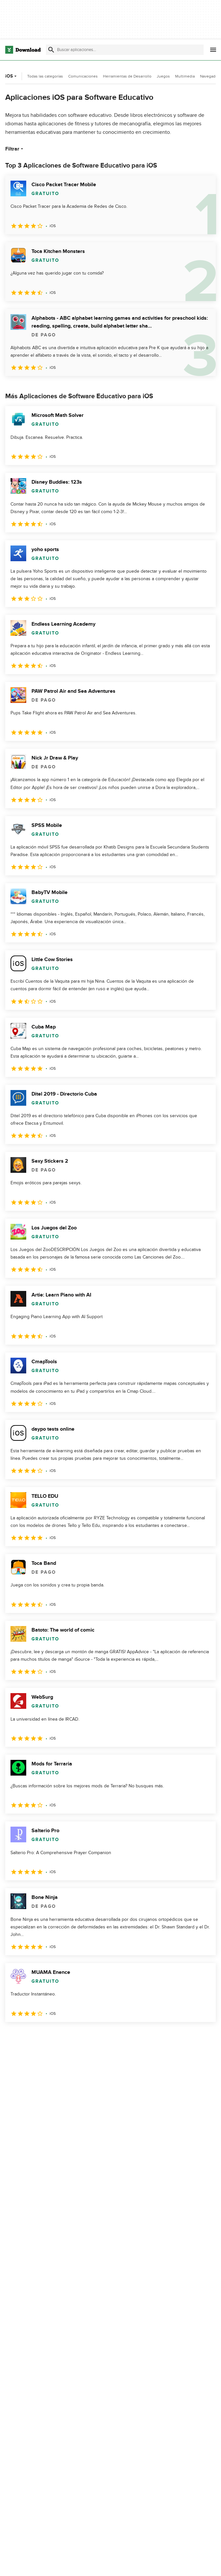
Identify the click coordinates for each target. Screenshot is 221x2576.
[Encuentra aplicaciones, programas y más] (125, 50)
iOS (11, 76)
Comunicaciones (83, 76)
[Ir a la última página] (201, 2036)
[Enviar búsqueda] (51, 50)
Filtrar (15, 149)
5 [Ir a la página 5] (80, 2036)
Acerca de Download (97, 2564)
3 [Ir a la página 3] (46, 2036)
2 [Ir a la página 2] (29, 2036)
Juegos (163, 76)
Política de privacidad (166, 2564)
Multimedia (185, 76)
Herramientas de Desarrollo (127, 76)
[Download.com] (23, 50)
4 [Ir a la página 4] (63, 2036)
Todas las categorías (45, 76)
